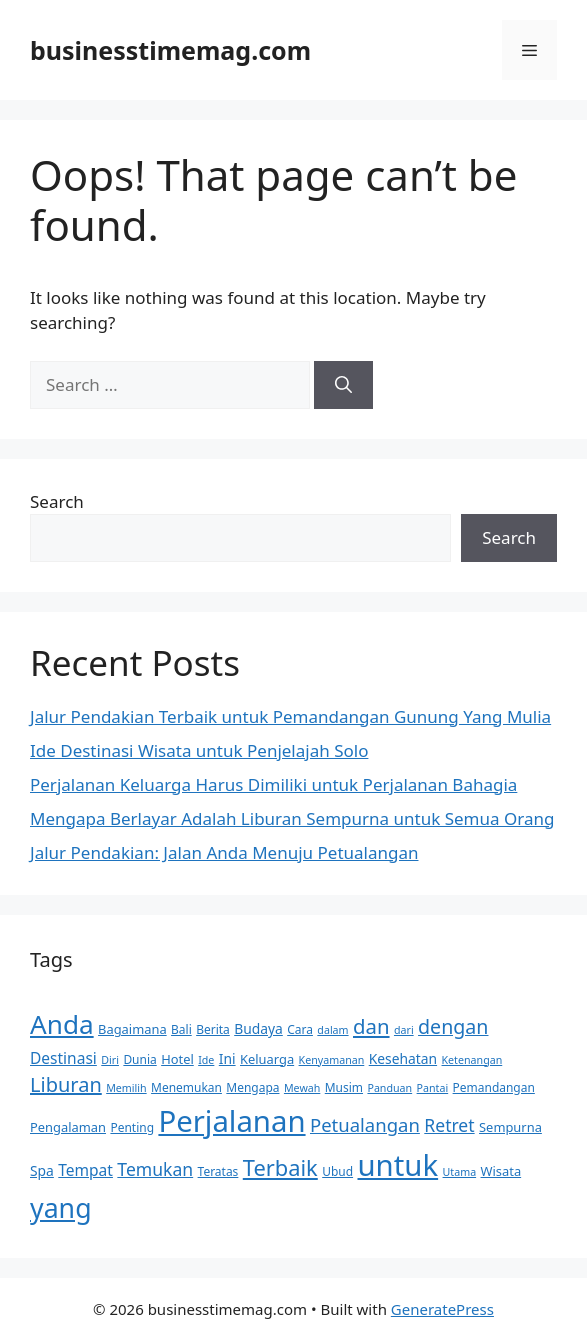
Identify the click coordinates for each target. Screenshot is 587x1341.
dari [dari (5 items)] (404, 1030)
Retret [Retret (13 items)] (449, 1125)
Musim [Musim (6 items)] (344, 1087)
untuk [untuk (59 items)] (398, 1165)
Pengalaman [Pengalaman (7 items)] (68, 1127)
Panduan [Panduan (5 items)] (389, 1088)
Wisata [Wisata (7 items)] (501, 1171)
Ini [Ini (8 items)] (227, 1058)
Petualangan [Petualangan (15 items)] (365, 1124)
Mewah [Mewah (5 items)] (302, 1088)
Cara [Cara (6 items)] (300, 1029)
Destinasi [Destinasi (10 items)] (63, 1058)
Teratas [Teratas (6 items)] (218, 1171)
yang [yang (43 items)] (61, 1207)
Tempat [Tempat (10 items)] (85, 1170)
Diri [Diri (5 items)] (110, 1060)
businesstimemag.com (170, 50)
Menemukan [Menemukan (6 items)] (186, 1087)
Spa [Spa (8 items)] (42, 1170)
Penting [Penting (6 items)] (132, 1127)
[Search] (343, 385)
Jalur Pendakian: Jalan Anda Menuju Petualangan (224, 852)
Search (57, 501)
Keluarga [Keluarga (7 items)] (267, 1059)
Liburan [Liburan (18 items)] (66, 1084)
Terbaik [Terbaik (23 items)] (280, 1167)
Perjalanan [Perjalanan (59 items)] (231, 1121)
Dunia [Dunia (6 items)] (139, 1059)
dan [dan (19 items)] (371, 1026)
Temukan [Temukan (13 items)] (155, 1169)
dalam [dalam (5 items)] (332, 1030)
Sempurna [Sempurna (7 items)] (510, 1127)
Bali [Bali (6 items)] (181, 1029)
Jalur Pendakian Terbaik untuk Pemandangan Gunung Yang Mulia (290, 716)
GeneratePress (442, 1309)
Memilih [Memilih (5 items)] (126, 1088)
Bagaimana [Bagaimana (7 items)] (132, 1029)
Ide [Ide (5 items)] (206, 1060)
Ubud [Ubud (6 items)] (337, 1171)
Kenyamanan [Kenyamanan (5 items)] (332, 1060)
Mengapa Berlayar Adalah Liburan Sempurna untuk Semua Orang (292, 818)
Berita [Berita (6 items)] (213, 1029)
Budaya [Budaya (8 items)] (258, 1028)
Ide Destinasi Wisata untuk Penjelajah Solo (199, 750)
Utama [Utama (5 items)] (460, 1172)
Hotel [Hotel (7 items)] (177, 1059)
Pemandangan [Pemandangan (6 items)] (494, 1087)
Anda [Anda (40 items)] (62, 1024)
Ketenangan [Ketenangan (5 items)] (472, 1060)
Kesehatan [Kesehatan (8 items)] (403, 1058)
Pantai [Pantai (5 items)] (433, 1088)
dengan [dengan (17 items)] (453, 1026)
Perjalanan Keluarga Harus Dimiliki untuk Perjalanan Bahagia (273, 784)
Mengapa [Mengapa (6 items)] (252, 1087)
